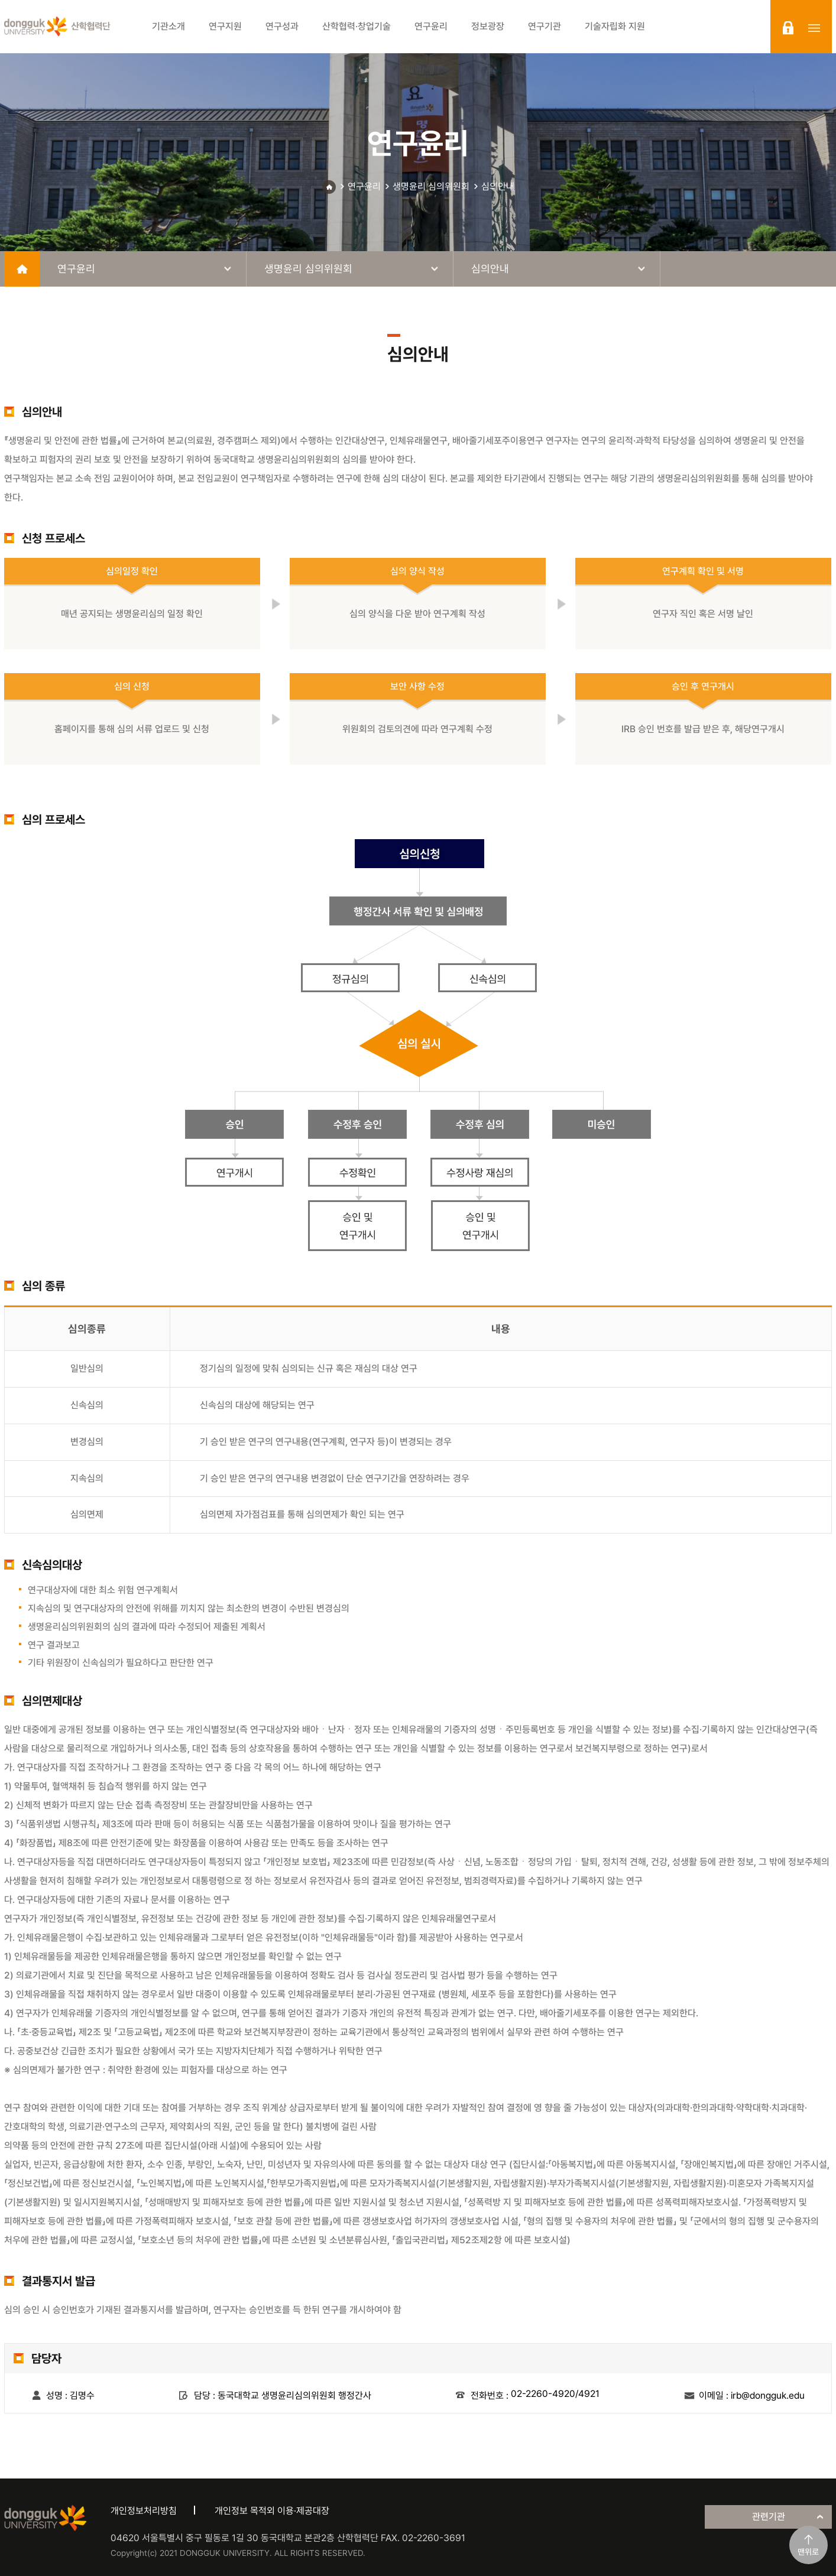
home (22, 269)
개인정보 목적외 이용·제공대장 (272, 2510)
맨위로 (808, 2551)
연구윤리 (364, 186)
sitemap (814, 28)
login (788, 28)
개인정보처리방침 (144, 2510)
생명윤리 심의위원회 (431, 186)
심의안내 (497, 186)
